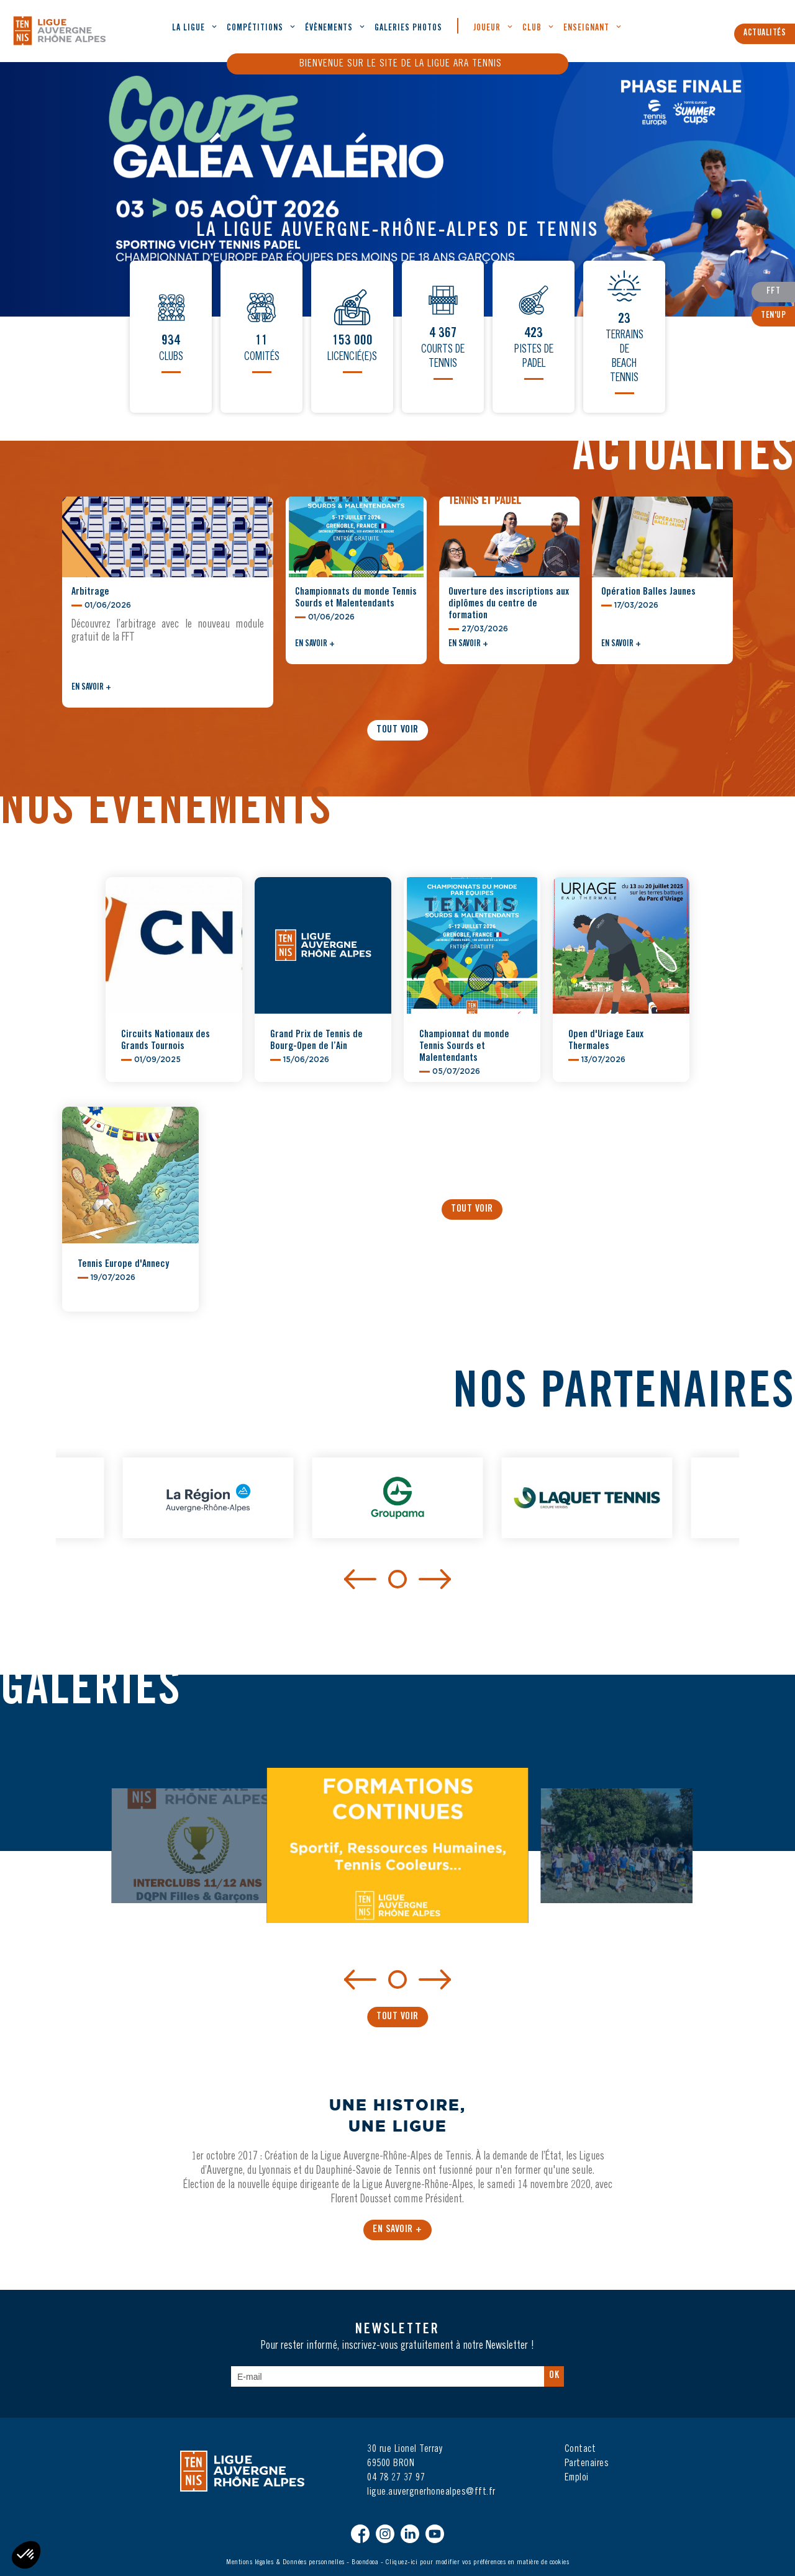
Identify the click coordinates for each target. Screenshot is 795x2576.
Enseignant (586, 28)
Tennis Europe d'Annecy (123, 1264)
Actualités (764, 33)
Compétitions (255, 28)
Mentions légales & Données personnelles (285, 2562)
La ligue (188, 28)
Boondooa (365, 2562)
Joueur (487, 28)
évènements (329, 28)
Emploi (577, 2478)
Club (532, 28)
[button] (777, 866)
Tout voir (397, 730)
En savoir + (91, 687)
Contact (580, 2449)
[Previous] (360, 1578)
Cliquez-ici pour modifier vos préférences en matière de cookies (478, 2562)
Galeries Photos (408, 28)
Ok (554, 2375)
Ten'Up (773, 316)
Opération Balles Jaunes (648, 592)
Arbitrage (90, 592)
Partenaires (587, 2464)
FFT (773, 291)
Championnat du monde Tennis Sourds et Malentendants (464, 1046)
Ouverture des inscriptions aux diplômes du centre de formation (508, 604)
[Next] (434, 1578)
